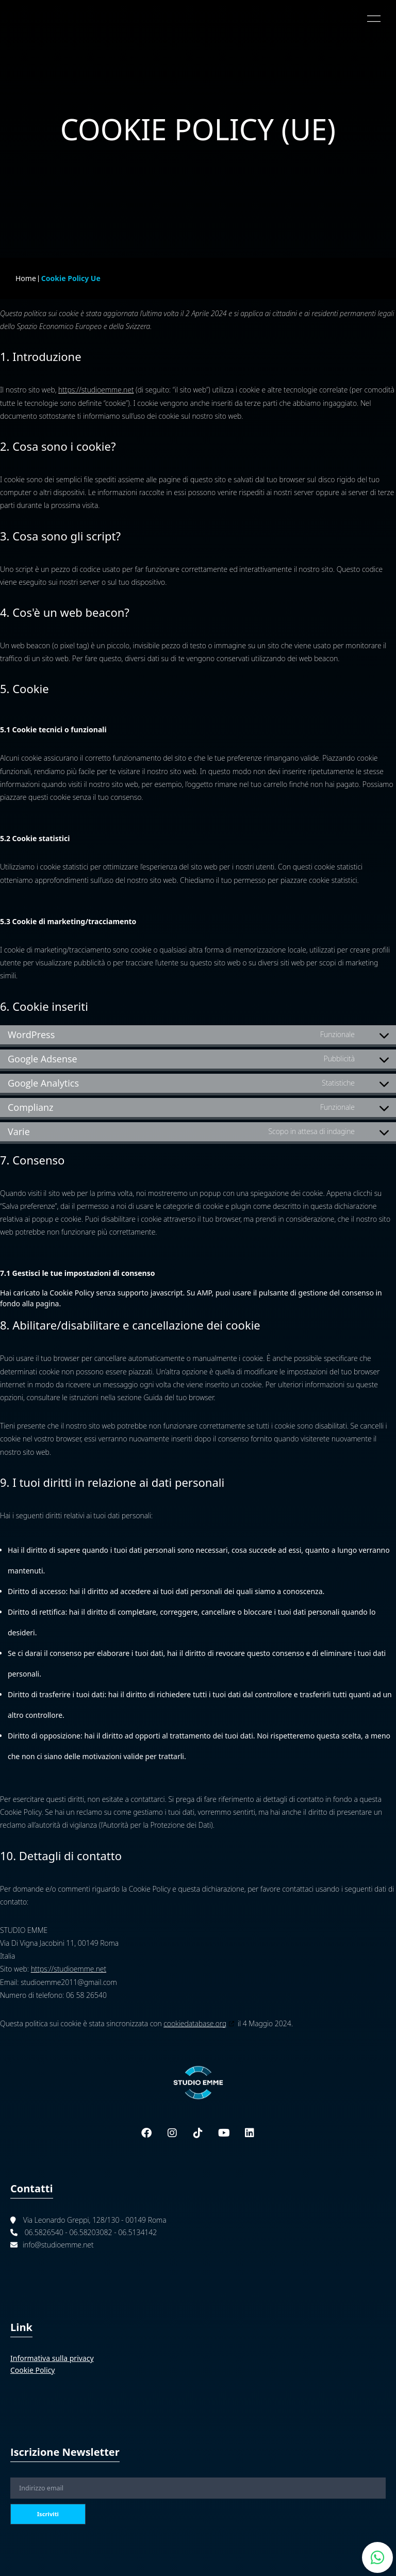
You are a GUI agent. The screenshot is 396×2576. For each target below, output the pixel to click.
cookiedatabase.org (194, 2023)
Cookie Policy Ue (71, 278)
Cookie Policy (32, 2370)
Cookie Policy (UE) (198, 129)
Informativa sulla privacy (52, 2358)
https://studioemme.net (96, 390)
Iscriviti (48, 2514)
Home (25, 278)
